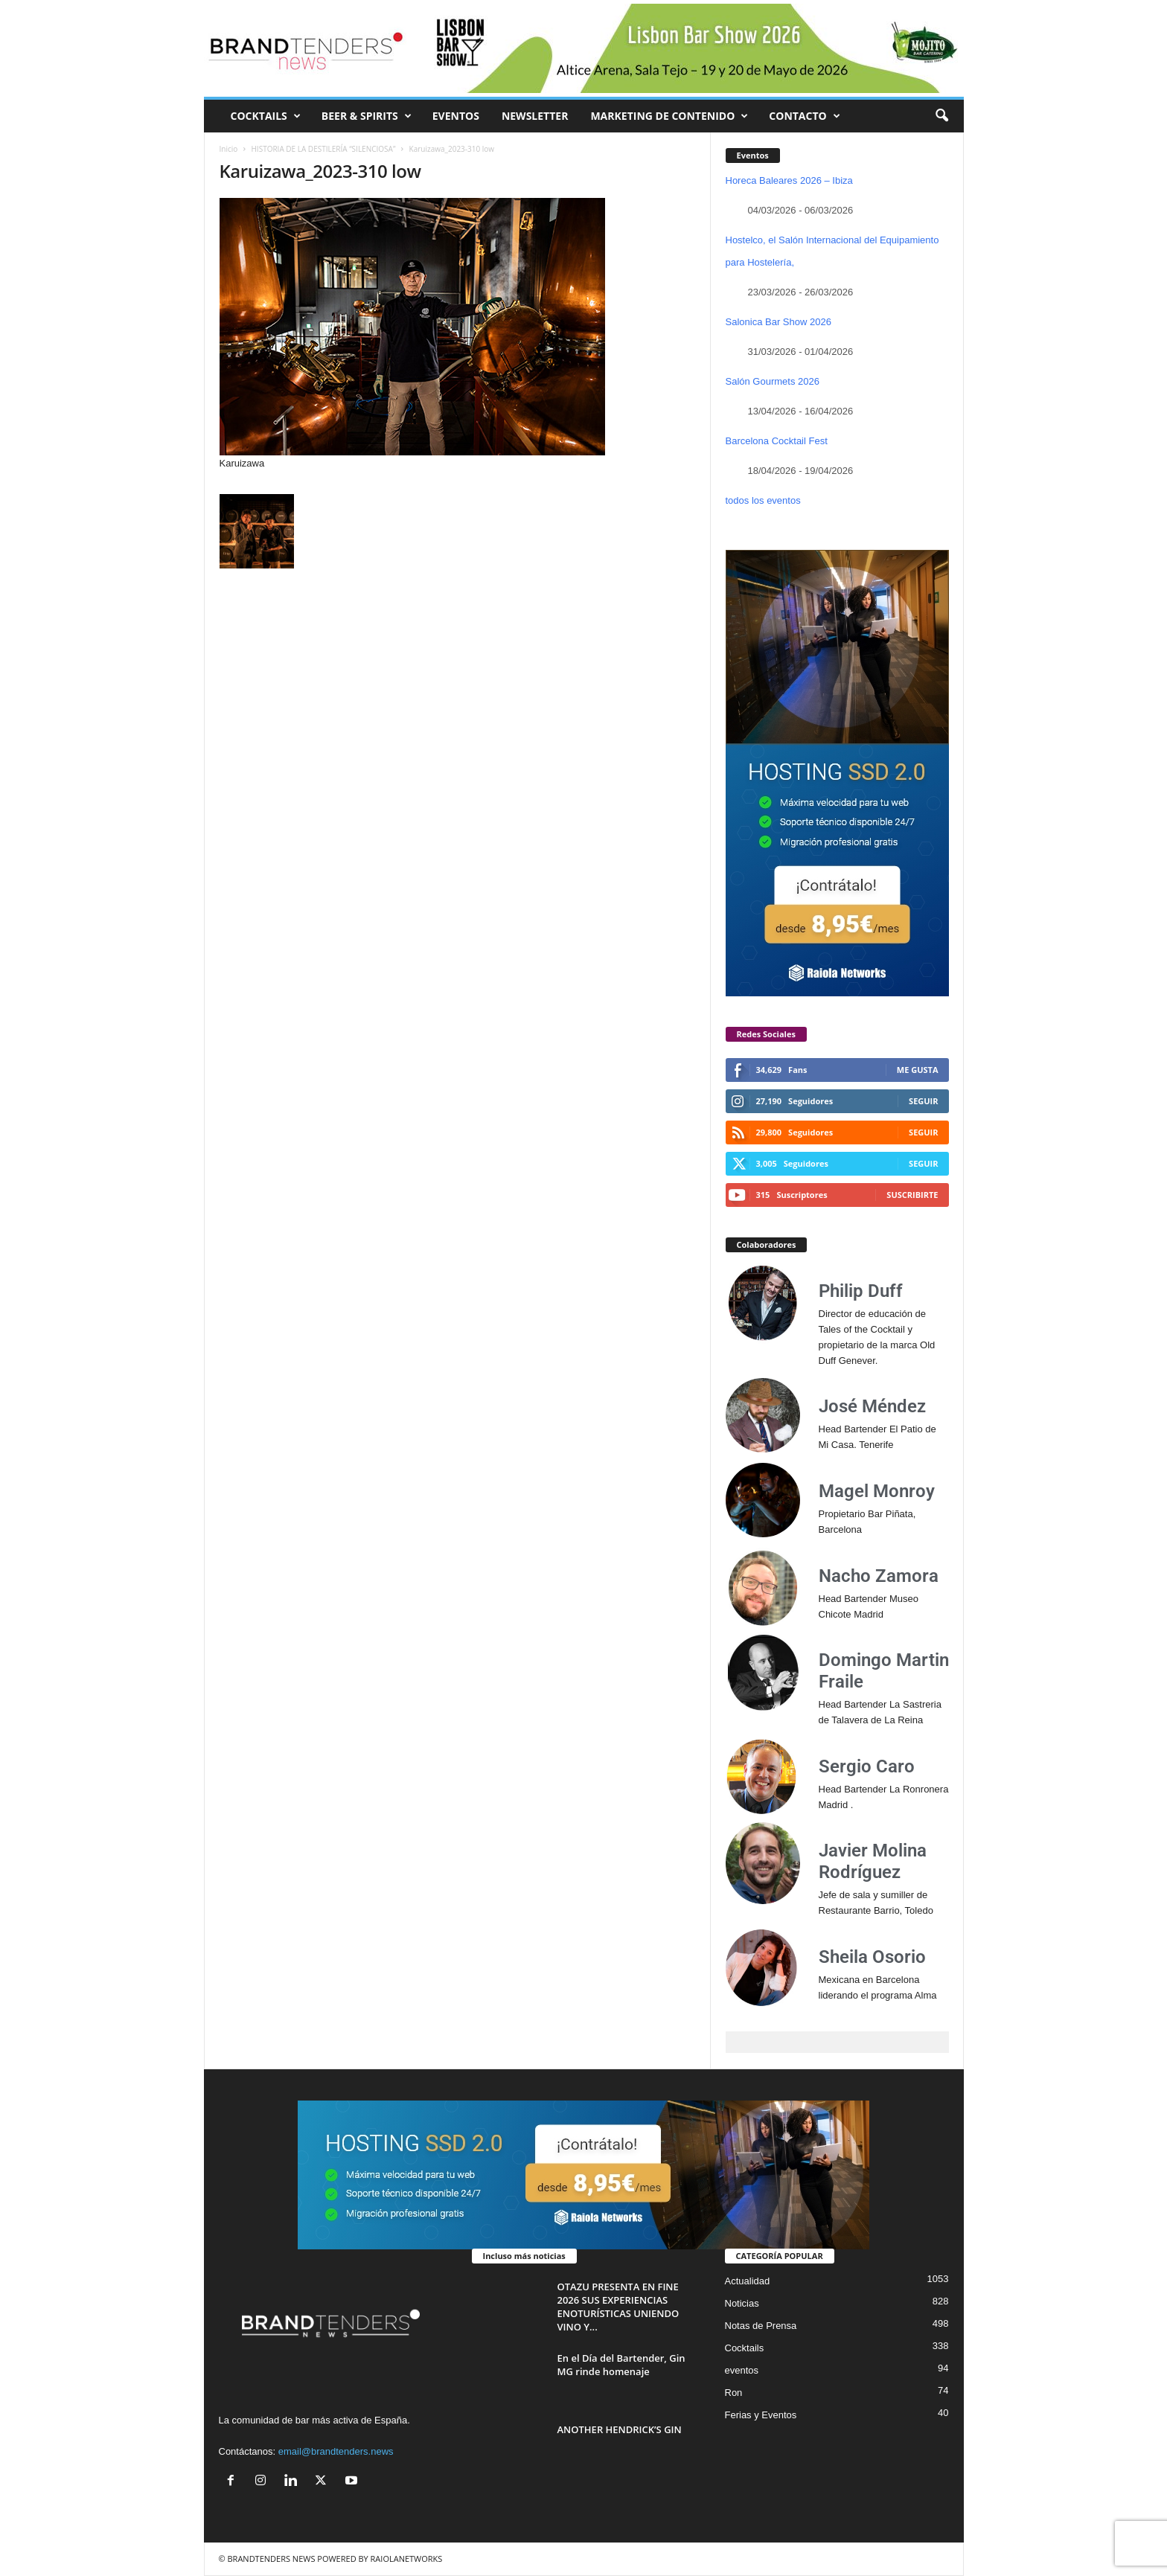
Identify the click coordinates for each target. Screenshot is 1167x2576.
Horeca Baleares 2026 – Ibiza (789, 180)
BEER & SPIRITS (367, 116)
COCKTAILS (266, 116)
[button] (941, 116)
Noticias (742, 2303)
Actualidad (747, 2281)
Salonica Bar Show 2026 (778, 321)
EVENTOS (455, 116)
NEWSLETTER (535, 116)
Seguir (923, 1100)
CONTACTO (804, 116)
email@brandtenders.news (336, 2451)
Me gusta (918, 1069)
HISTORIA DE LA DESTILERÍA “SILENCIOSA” (324, 149)
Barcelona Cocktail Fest (777, 440)
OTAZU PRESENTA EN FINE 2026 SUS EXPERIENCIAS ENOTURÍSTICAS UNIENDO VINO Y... (618, 2306)
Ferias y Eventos (761, 2414)
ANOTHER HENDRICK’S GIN (619, 2429)
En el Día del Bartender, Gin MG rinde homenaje (621, 2364)
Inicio (229, 149)
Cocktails (744, 2348)
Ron (734, 2392)
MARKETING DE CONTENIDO (669, 116)
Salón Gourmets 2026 (772, 381)
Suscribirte (912, 1194)
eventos (742, 2370)
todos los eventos (763, 500)
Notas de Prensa (761, 2325)
